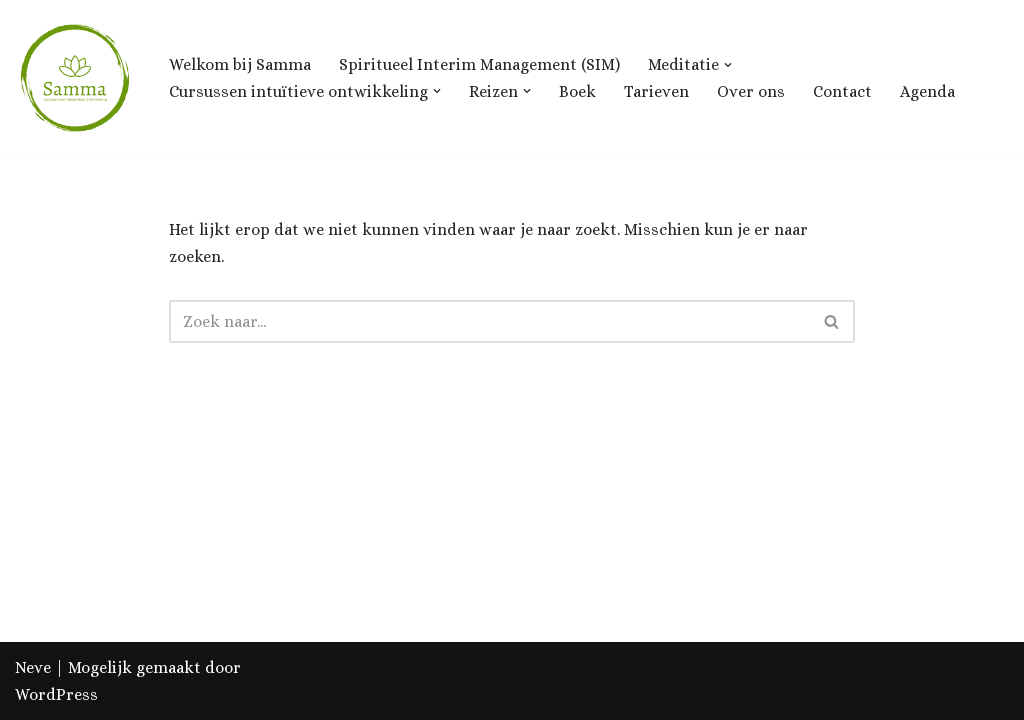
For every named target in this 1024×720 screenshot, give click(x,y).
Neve (33, 667)
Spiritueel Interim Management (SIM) (479, 64)
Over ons (751, 91)
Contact (842, 91)
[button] (728, 65)
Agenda (927, 91)
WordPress (56, 694)
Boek (577, 91)
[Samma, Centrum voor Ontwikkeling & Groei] (75, 78)
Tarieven (656, 91)
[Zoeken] (490, 321)
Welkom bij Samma (240, 64)
